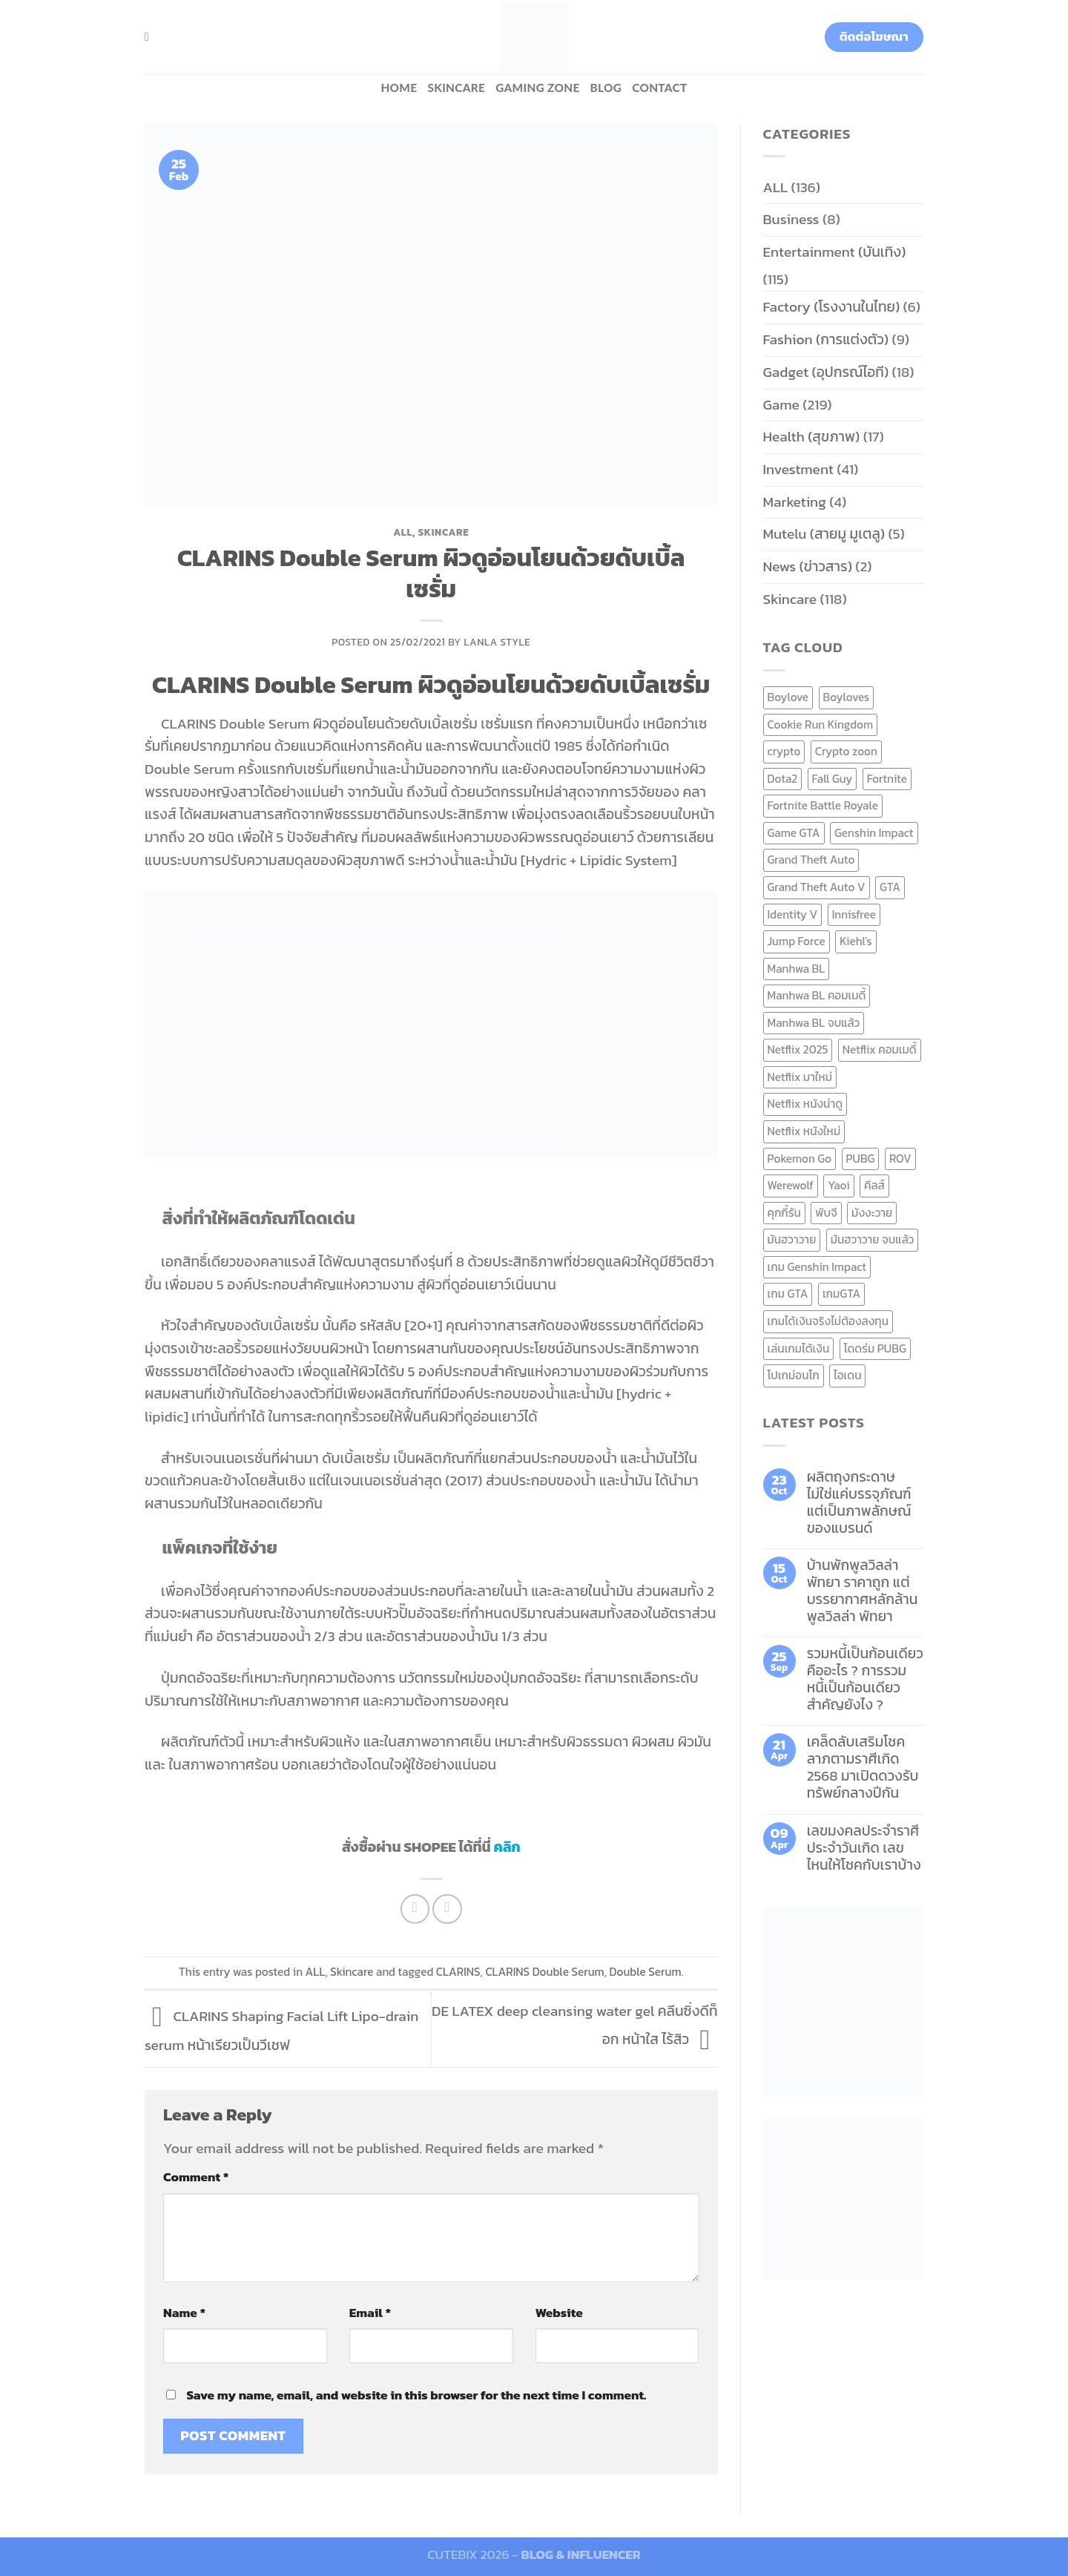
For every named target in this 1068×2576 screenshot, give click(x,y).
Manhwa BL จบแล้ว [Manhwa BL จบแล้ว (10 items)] (814, 1022)
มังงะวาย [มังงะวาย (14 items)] (871, 1212)
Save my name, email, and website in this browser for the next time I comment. (416, 2395)
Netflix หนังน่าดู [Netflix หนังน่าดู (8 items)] (805, 1103)
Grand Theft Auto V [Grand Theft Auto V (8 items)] (817, 887)
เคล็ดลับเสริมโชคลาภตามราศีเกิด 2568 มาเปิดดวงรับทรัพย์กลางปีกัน (863, 1767)
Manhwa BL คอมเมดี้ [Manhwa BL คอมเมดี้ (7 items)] (817, 995)
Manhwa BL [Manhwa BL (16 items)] (796, 968)
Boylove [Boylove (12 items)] (788, 697)
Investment (798, 469)
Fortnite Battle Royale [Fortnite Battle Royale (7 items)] (823, 805)
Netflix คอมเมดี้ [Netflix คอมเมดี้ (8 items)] (880, 1049)
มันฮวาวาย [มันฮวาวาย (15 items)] (792, 1239)
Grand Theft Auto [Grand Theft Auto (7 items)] (811, 859)
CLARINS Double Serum (544, 1971)
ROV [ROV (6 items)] (900, 1158)
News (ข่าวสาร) (807, 566)
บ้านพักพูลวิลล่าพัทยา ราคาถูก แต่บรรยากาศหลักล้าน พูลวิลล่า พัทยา (862, 1591)
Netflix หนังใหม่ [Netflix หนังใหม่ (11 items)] (804, 1131)
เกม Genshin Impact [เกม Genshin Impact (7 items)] (817, 1266)
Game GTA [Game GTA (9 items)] (794, 832)
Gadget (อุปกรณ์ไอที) (826, 372)
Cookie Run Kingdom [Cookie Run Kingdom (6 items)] (821, 724)
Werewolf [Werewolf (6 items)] (791, 1185)
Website (559, 2312)
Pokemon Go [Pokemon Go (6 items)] (800, 1158)
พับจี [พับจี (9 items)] (826, 1212)
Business (791, 219)
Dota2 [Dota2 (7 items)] (783, 778)
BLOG (606, 87)
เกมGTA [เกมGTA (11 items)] (841, 1293)
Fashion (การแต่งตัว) (826, 339)
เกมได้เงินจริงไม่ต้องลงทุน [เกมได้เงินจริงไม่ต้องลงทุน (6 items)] (828, 1321)
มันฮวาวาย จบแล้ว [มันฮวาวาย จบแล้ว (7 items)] (872, 1239)
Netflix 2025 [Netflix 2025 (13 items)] (798, 1049)
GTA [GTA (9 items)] (890, 887)
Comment (195, 2176)
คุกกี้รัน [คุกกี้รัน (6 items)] (784, 1212)
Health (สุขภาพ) (811, 436)
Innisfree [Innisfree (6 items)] (854, 914)
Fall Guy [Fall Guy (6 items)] (832, 778)
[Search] (150, 36)
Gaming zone (537, 87)
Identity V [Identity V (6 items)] (793, 914)
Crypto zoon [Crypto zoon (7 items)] (846, 751)
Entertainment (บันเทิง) (834, 252)
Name (184, 2312)
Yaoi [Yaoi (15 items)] (838, 1185)
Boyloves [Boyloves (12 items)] (846, 697)
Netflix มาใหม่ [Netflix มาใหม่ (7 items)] (800, 1076)
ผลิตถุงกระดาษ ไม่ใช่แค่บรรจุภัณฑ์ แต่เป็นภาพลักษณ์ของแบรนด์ (859, 1502)
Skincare (456, 87)
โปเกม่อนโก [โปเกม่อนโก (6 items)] (794, 1375)
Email (370, 2312)
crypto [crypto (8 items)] (784, 751)
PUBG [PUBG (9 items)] (860, 1158)
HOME (398, 87)
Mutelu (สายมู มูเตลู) (824, 534)
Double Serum (646, 1971)
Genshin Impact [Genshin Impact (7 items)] (874, 832)
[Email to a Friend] (447, 1909)
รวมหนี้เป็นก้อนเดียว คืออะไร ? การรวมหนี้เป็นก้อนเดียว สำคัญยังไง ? (865, 1679)
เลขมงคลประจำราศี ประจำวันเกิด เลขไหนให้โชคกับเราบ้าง (864, 1847)
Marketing (794, 502)
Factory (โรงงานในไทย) (831, 307)
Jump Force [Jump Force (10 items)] (796, 941)
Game (781, 404)
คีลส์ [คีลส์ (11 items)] (874, 1185)
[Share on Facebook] (415, 1909)
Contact (659, 87)
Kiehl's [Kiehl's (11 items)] (856, 941)
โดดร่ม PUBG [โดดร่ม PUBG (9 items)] (875, 1348)
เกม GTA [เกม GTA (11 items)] (788, 1293)
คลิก (507, 1847)
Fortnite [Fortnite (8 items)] (887, 778)
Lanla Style (497, 641)
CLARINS (458, 1971)
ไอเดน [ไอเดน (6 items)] (847, 1375)
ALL (402, 532)
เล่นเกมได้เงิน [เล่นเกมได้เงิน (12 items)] (799, 1348)
